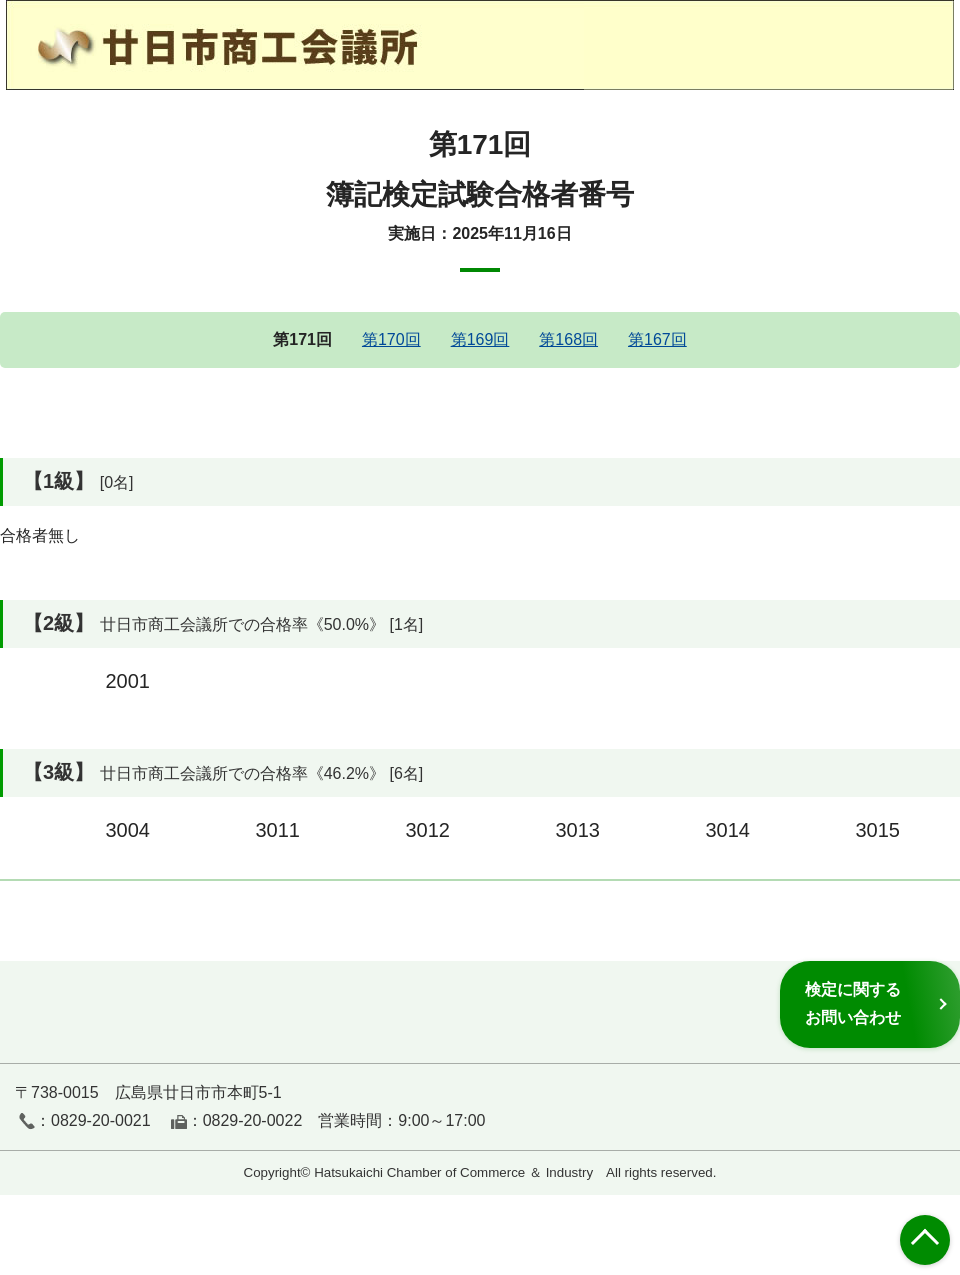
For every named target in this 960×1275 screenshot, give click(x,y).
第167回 (657, 339)
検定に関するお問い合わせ (853, 1003)
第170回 (391, 339)
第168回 (568, 339)
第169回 (480, 339)
